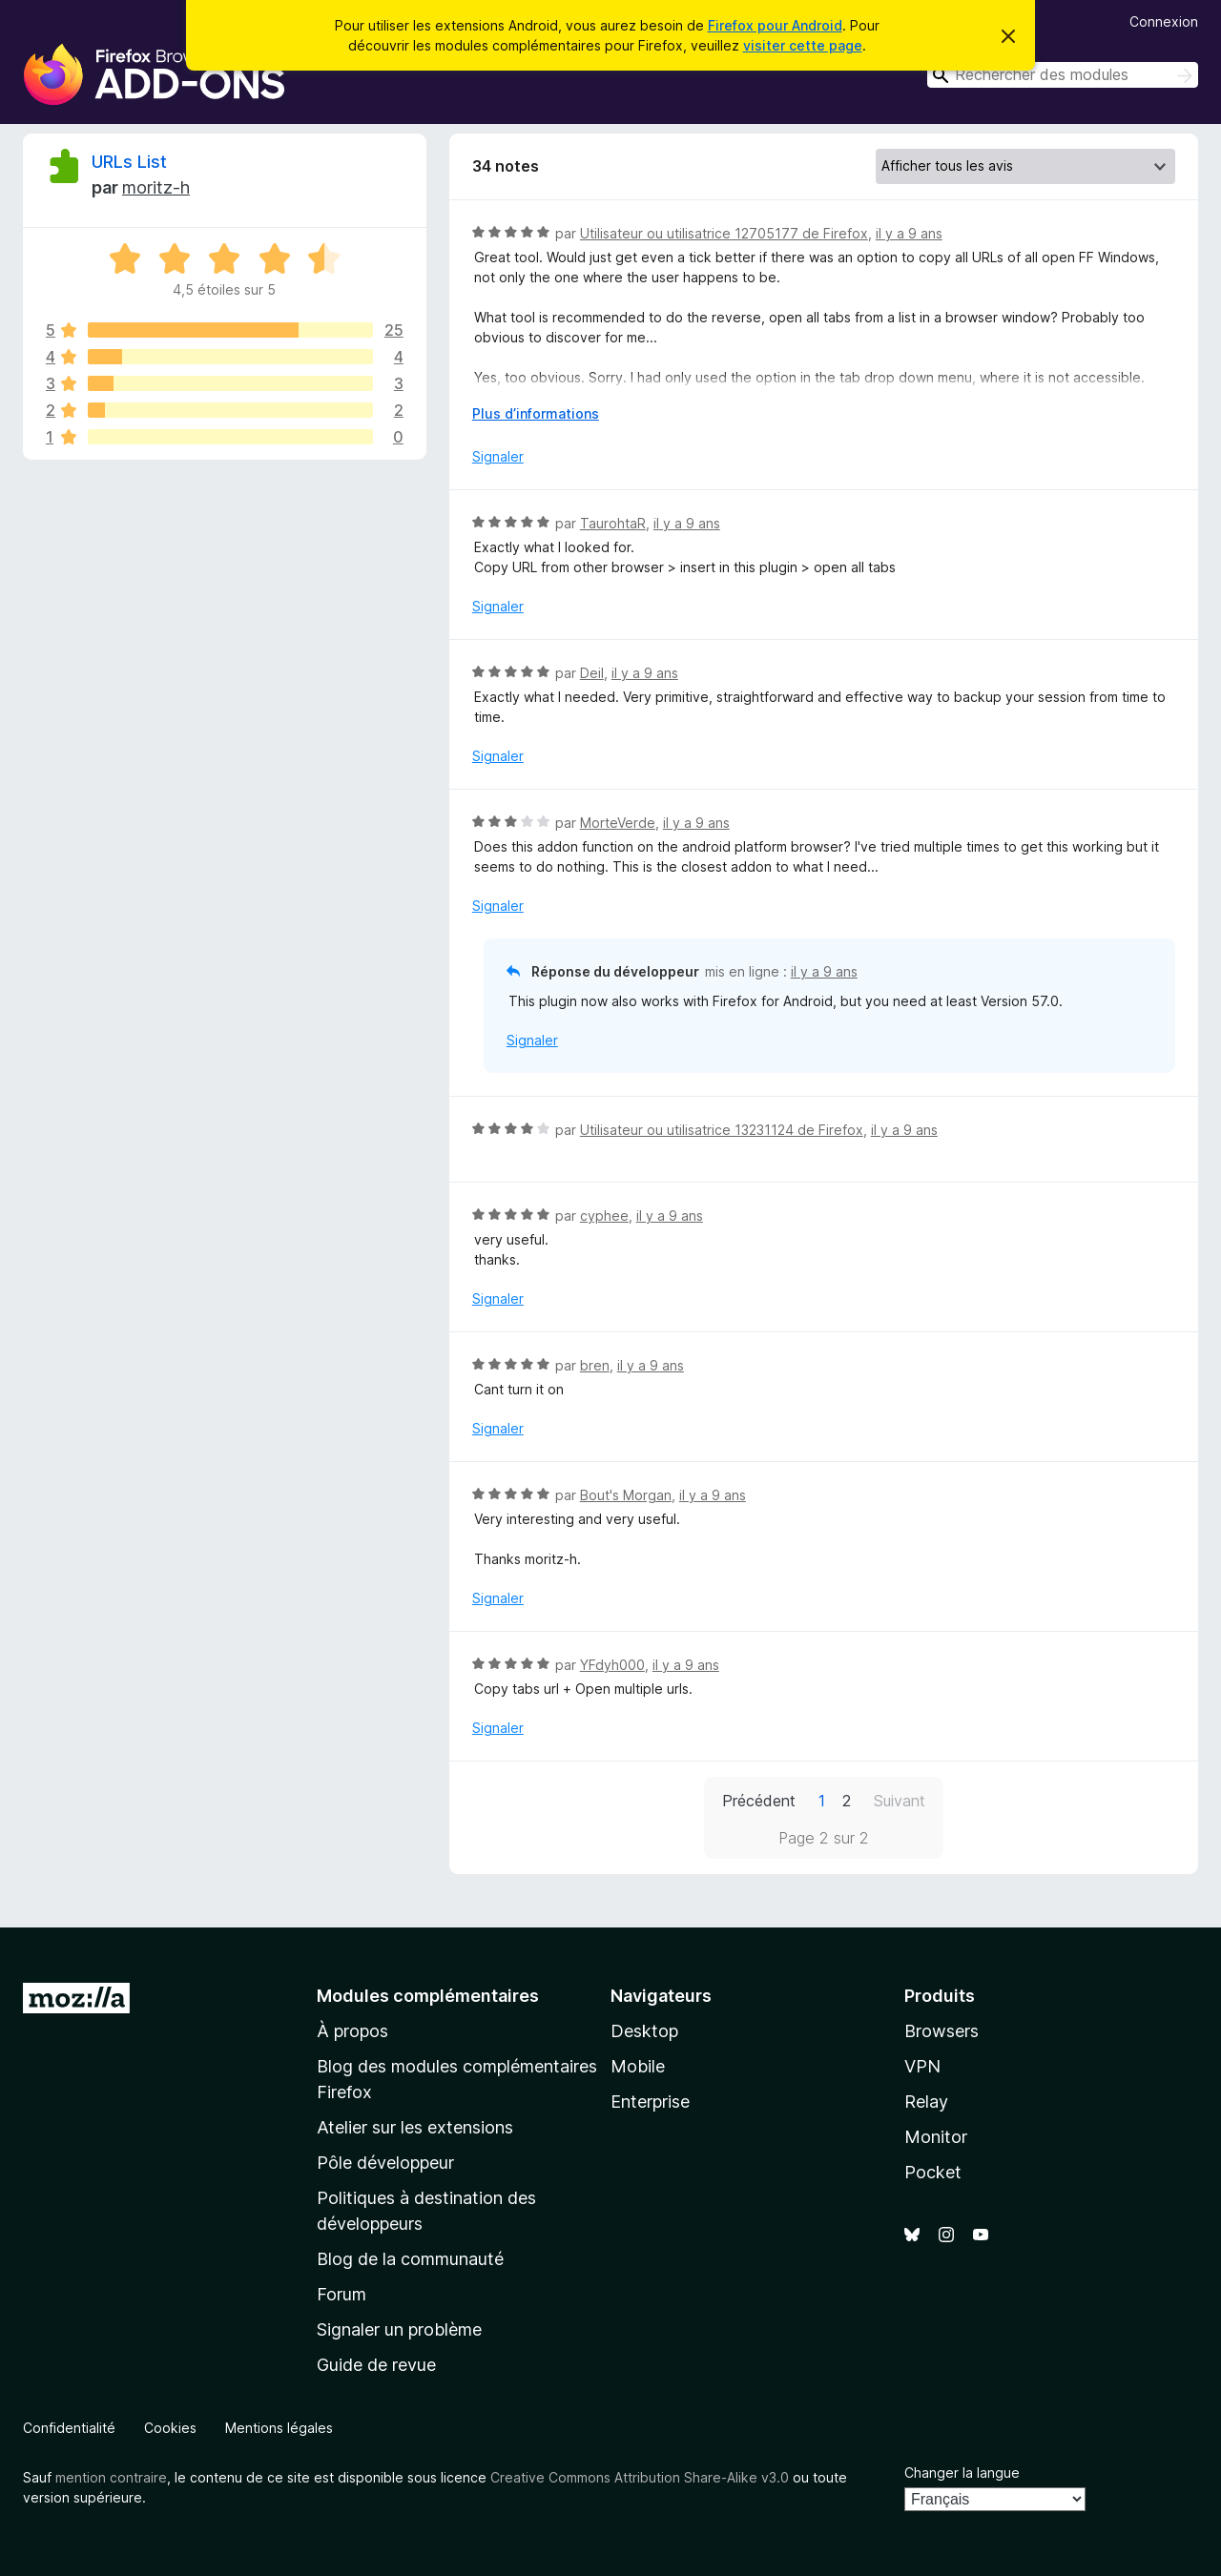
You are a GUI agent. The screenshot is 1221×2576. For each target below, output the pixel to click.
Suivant (899, 1800)
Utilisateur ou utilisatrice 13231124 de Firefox (721, 1130)
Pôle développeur (385, 2163)
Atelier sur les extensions (415, 2127)
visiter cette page (802, 45)
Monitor (935, 2137)
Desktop (644, 2031)
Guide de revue (376, 2365)
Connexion (1163, 21)
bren (595, 1365)
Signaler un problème (399, 2329)
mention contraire (111, 2477)
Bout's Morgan (626, 1495)
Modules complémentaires (428, 1996)
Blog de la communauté (410, 2259)
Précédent (759, 1800)
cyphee (604, 1215)
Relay (926, 2102)
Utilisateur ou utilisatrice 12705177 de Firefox (724, 233)
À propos (352, 2031)
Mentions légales (279, 2428)
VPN (922, 2066)
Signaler (498, 456)
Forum (341, 2294)
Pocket (933, 2172)
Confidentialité (69, 2428)
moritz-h (156, 187)
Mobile (637, 2066)
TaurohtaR (613, 523)
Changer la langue (962, 2472)
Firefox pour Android (775, 25)
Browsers (941, 2031)
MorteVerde (617, 822)
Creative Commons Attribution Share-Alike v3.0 (639, 2477)
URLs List (129, 162)
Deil (592, 673)
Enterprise (650, 2102)
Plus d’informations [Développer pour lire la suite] (535, 413)
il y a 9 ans (909, 233)
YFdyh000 (612, 1665)
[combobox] (1062, 75)
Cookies (170, 2428)
